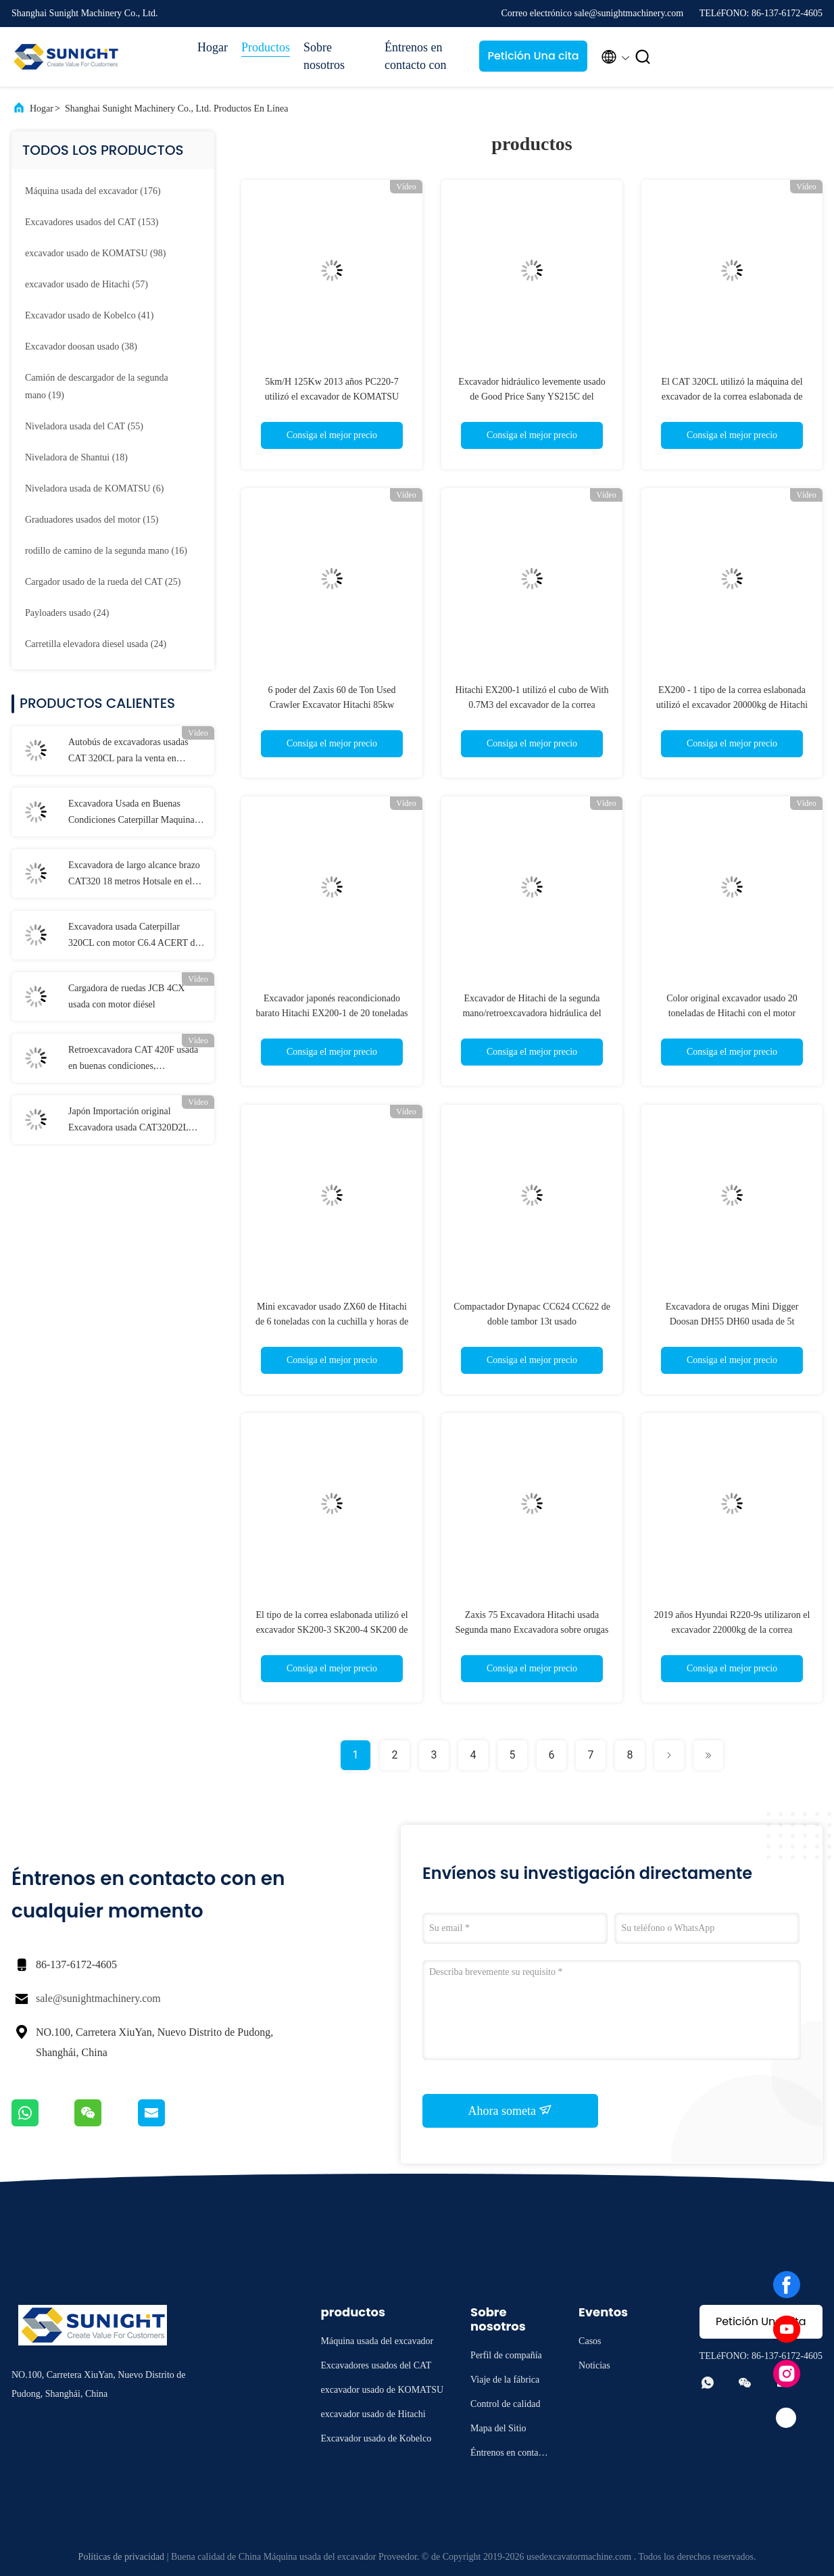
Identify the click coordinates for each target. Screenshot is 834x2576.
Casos (590, 2341)
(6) (94, 488)
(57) (86, 284)
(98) (95, 253)
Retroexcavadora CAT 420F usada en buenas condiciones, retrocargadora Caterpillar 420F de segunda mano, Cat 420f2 (133, 1059)
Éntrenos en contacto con (415, 56)
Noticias (594, 2365)
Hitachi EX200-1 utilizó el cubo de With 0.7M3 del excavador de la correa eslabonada (531, 705)
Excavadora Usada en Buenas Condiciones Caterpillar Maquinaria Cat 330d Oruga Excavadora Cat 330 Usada (136, 813)
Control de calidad (505, 2404)
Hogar (212, 47)
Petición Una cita (533, 56)
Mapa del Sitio (498, 2428)
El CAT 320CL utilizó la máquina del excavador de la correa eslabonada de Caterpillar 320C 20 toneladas (731, 396)
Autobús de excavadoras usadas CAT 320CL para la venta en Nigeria (128, 752)
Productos (265, 47)
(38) (81, 346)
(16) (106, 551)
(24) (67, 613)
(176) (93, 191)
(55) (84, 426)
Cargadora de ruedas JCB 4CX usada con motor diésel (126, 996)
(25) (102, 582)
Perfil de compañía (506, 2355)
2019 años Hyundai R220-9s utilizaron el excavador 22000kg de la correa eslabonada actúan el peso (732, 1630)
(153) (92, 222)
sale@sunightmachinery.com (98, 1998)
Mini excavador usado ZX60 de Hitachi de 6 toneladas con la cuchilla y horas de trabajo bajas (331, 1321)
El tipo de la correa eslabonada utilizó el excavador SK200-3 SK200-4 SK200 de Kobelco (331, 1630)
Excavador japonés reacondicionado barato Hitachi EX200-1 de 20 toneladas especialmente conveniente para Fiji (331, 1013)
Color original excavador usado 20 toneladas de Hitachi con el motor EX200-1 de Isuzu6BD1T (732, 1013)
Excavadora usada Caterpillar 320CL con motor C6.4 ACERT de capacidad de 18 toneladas (133, 936)
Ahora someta (510, 2110)
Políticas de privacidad (121, 2557)
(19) (96, 386)
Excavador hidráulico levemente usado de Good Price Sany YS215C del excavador (531, 396)
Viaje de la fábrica (504, 2380)
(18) (76, 457)
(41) (89, 315)
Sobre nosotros (324, 56)
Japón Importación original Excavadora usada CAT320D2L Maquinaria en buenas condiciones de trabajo (133, 1121)
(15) (92, 520)
